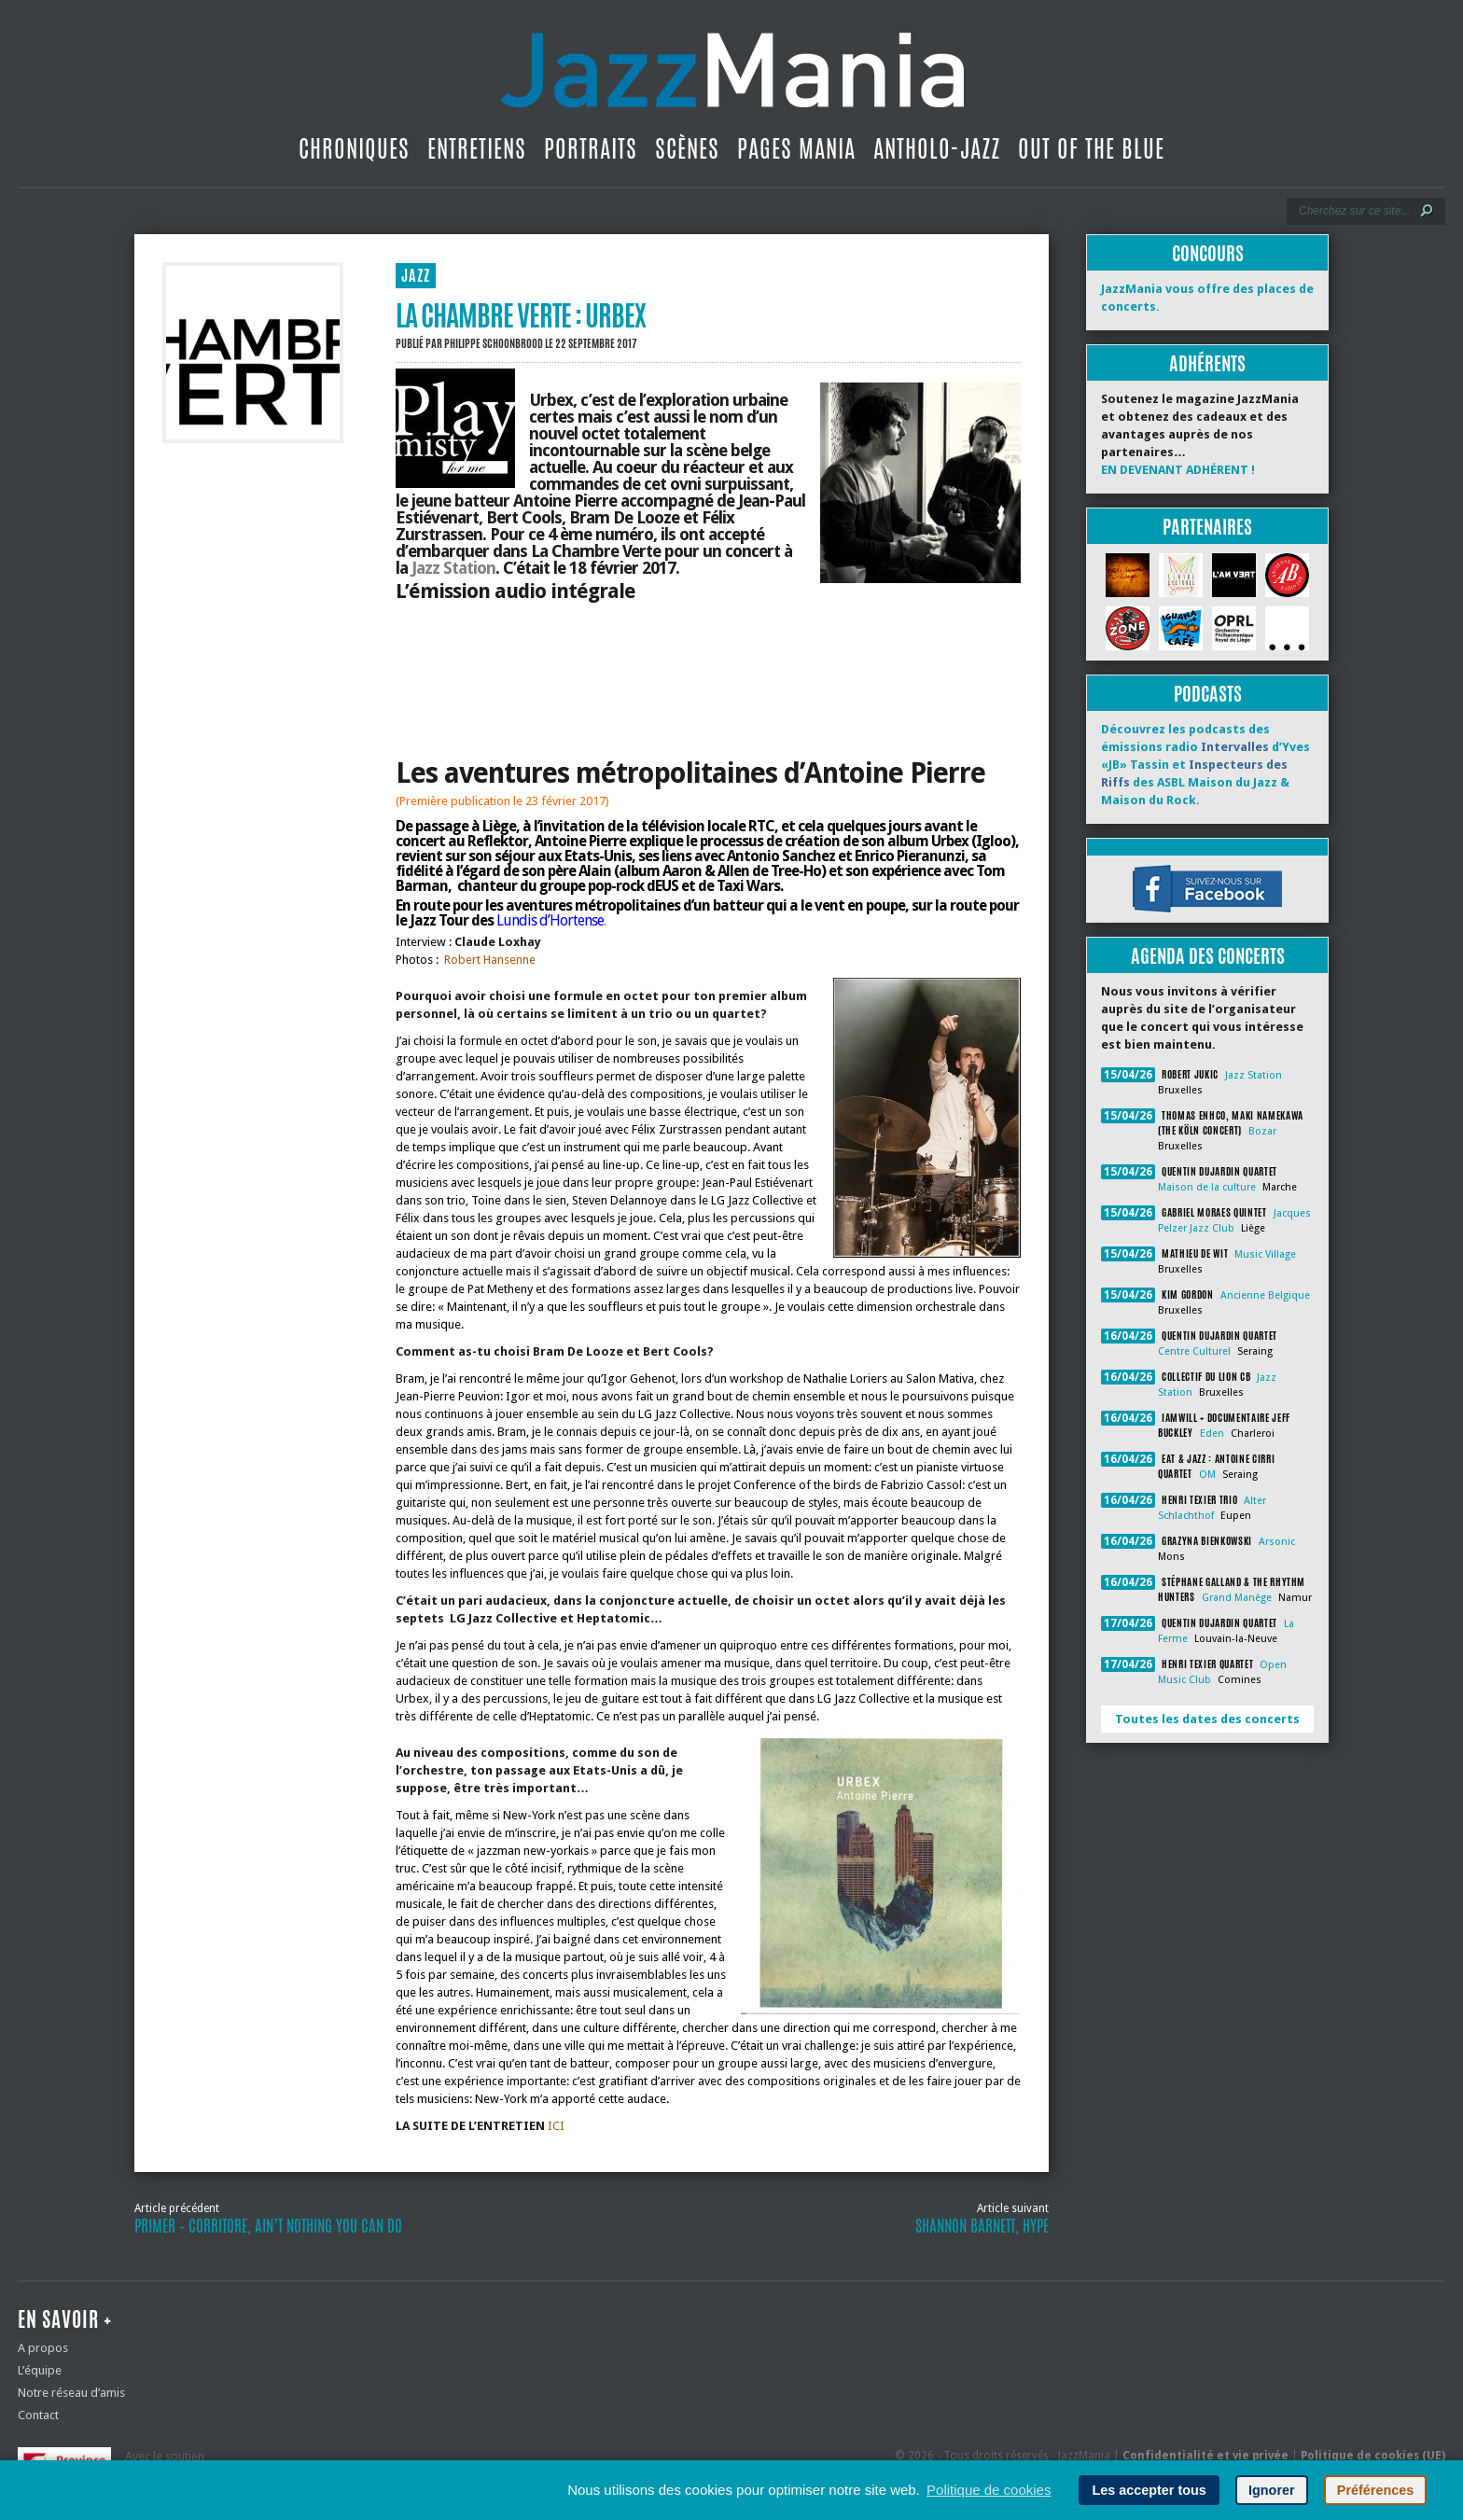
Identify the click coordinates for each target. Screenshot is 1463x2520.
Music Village (1265, 1254)
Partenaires (1207, 526)
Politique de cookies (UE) (1373, 2455)
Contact (38, 2415)
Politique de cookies (989, 2490)
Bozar (1262, 1131)
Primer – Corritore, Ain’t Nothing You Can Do (268, 2226)
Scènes (687, 148)
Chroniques (354, 148)
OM (1207, 1475)
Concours (1208, 253)
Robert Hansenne (490, 960)
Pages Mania (796, 148)
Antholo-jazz (936, 148)
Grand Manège (1237, 1598)
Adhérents (1207, 363)
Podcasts (1208, 693)
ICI (554, 2126)
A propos (43, 2348)
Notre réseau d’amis (71, 2393)
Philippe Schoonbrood (493, 343)
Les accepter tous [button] (1148, 2490)
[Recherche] (1353, 210)
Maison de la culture (1207, 1187)
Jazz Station (453, 568)
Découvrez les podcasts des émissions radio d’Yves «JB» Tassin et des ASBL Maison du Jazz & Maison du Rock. (1205, 764)
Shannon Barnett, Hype (982, 2226)
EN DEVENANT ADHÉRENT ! (1178, 470)
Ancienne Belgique (1265, 1295)
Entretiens (476, 148)
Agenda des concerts (1208, 955)
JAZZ (415, 275)
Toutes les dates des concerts (1207, 1719)
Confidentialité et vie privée (1205, 2455)
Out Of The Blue (1091, 148)
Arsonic (1277, 1542)
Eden (1212, 1433)
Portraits (590, 148)
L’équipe (40, 2370)
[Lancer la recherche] (1426, 210)
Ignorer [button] (1271, 2490)
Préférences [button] (1375, 2490)
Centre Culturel (1194, 1351)
